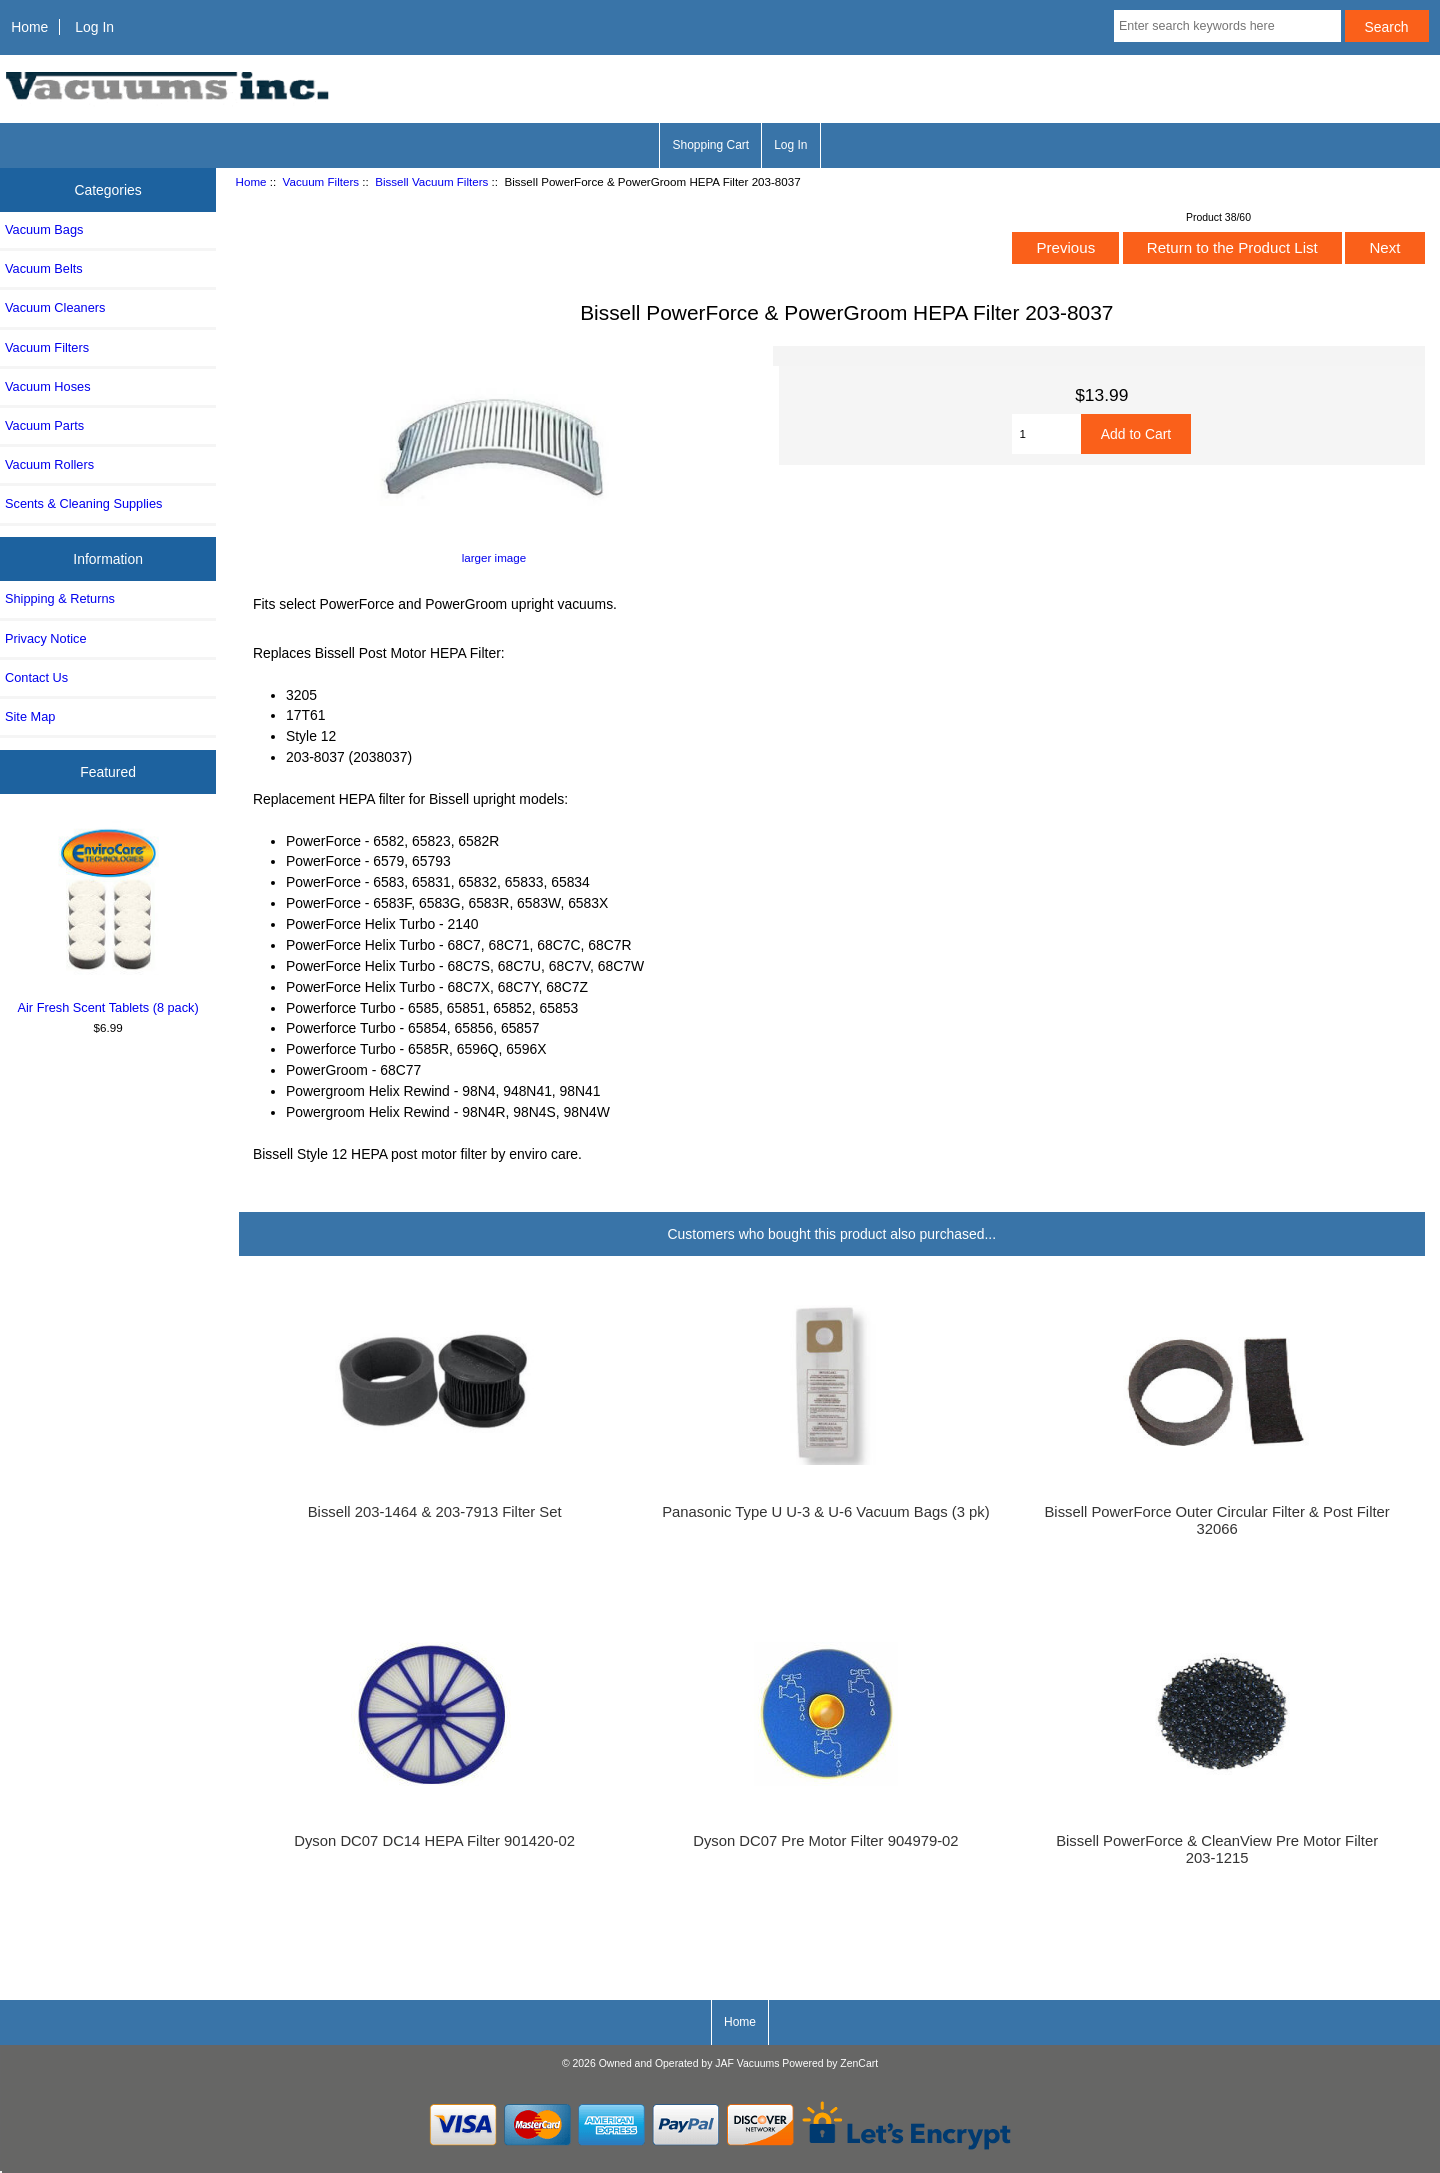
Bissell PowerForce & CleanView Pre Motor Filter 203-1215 (1217, 1849)
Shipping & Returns (60, 598)
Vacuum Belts (44, 268)
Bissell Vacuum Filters (431, 181)
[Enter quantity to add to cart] (1046, 434)
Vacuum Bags (44, 229)
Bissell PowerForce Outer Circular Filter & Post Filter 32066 (1216, 1520)
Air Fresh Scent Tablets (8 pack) (108, 918)
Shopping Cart (710, 145)
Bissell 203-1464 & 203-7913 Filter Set (435, 1512)
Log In (94, 27)
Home (29, 27)
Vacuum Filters (321, 181)
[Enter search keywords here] (1227, 26)
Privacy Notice (45, 638)
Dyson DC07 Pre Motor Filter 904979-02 (825, 1841)
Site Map (30, 716)
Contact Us (36, 677)
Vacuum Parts (44, 425)
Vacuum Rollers (49, 464)
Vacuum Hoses (48, 386)
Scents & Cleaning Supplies (83, 503)
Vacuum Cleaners (55, 307)
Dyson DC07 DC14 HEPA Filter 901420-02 (434, 1841)
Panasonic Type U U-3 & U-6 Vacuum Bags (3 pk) (825, 1512)
